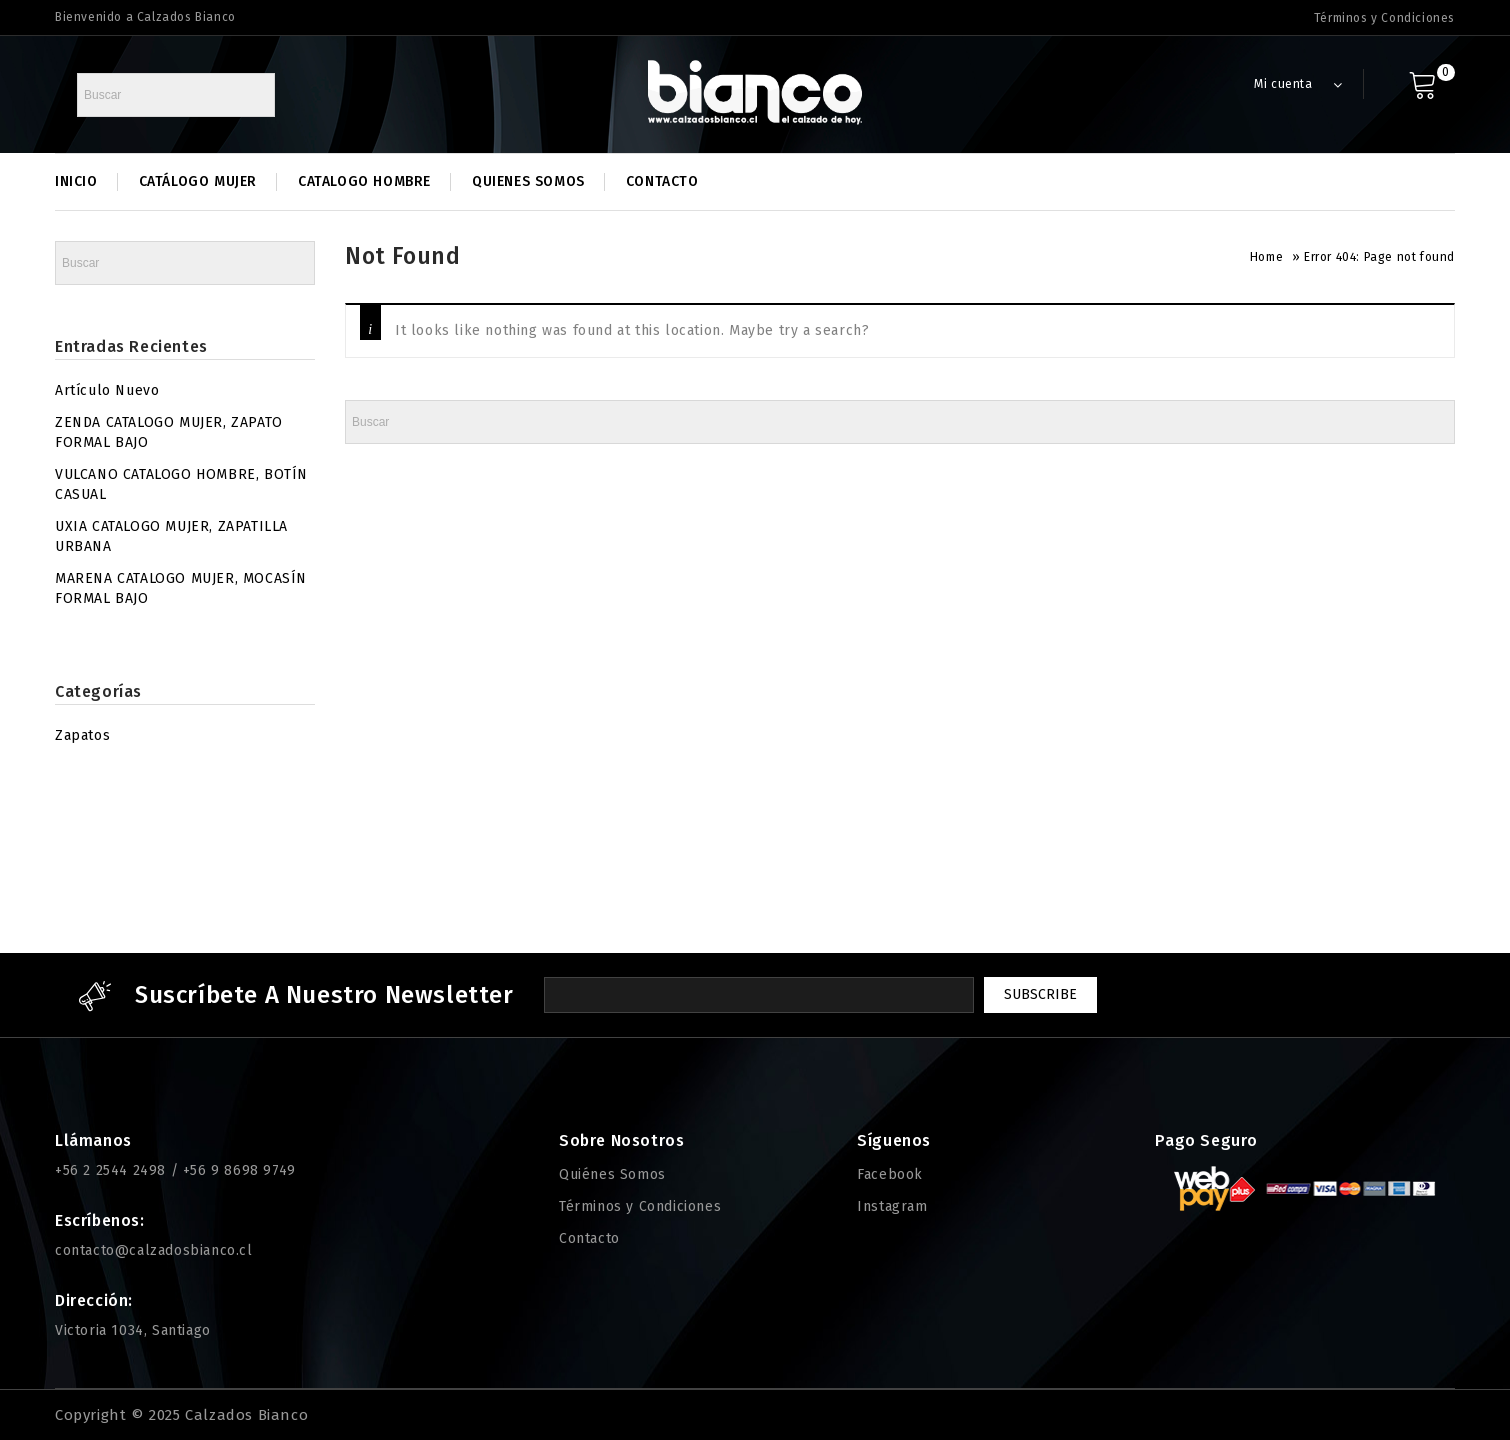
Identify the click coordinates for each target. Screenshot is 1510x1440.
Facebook (890, 1174)
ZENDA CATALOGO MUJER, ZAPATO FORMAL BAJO (169, 432)
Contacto (662, 181)
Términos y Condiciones (1384, 18)
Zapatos (82, 735)
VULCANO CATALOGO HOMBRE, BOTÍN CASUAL (181, 484)
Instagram (892, 1206)
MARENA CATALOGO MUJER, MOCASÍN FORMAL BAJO (181, 588)
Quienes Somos (528, 181)
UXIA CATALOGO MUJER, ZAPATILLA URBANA (171, 536)
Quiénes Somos (612, 1174)
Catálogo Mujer (198, 181)
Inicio (76, 181)
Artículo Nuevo (107, 390)
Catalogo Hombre (364, 181)
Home (1266, 257)
